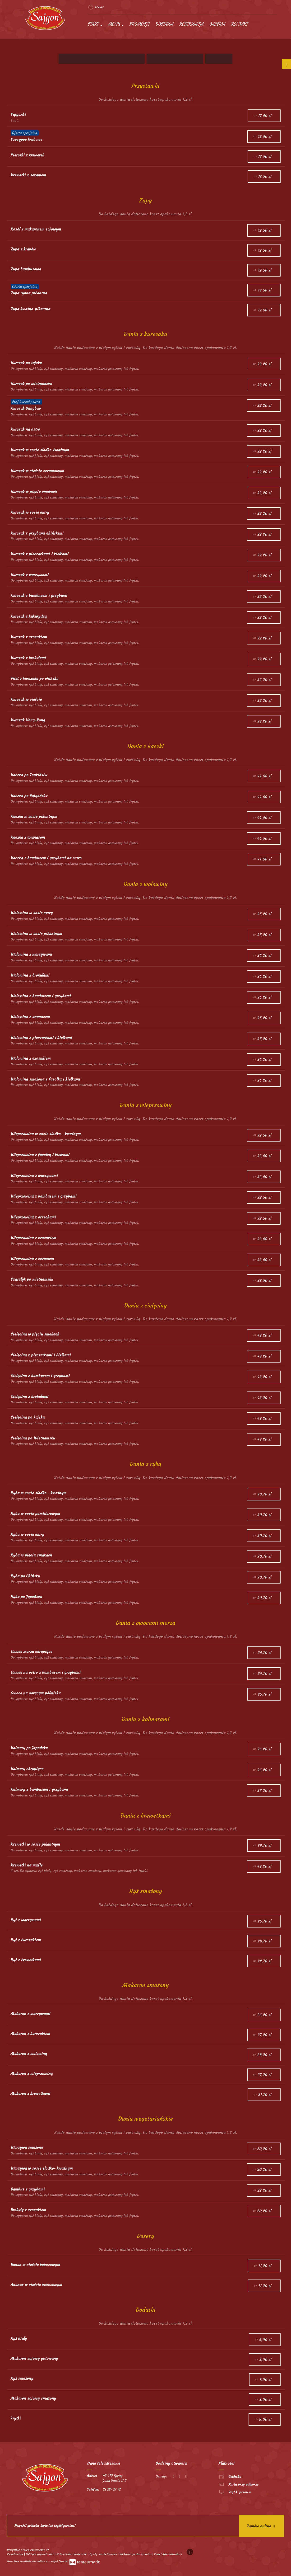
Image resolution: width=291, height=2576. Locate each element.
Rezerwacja (191, 24)
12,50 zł (263, 230)
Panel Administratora (168, 2554)
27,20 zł (263, 2035)
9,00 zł (263, 2419)
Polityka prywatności (40, 2554)
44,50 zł (263, 776)
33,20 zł (263, 364)
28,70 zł (263, 1961)
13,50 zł (263, 136)
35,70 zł (263, 1653)
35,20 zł (263, 914)
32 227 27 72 (112, 2489)
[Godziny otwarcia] (186, 2476)
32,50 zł (263, 1135)
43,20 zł (263, 1335)
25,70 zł (263, 1921)
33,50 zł (263, 1239)
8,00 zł (264, 2360)
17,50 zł (263, 116)
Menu (116, 24)
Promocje (139, 24)
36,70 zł (263, 1846)
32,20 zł (263, 406)
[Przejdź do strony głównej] (50, 18)
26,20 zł (263, 2015)
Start (95, 24)
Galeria (217, 24)
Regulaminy (15, 2554)
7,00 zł (264, 2380)
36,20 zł (263, 1749)
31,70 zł (263, 2095)
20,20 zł (263, 2149)
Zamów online (261, 2526)
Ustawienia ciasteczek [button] (72, 2554)
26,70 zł (263, 1941)
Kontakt (239, 24)
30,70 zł (263, 1494)
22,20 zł (263, 2190)
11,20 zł (263, 2266)
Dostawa (164, 24)
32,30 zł (263, 534)
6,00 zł (264, 2340)
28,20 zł (263, 2055)
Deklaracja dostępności (136, 2554)
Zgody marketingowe (103, 2554)
